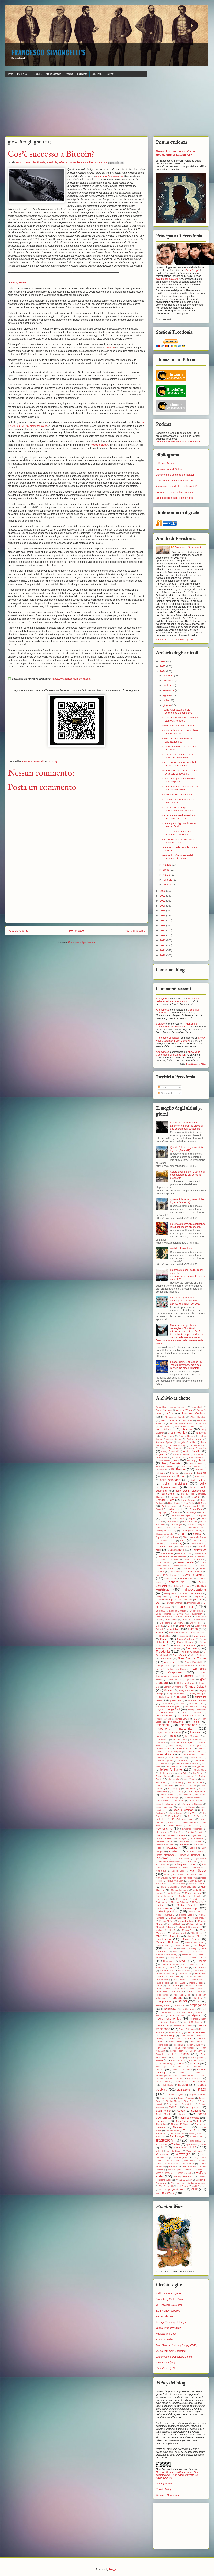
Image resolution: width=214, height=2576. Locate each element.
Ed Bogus (160, 1611)
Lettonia (193, 1848)
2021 (163, 900)
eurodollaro (173, 1629)
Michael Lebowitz (177, 1918)
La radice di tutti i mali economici (174, 492)
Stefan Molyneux (177, 2095)
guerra (181, 1696)
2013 (163, 940)
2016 (163, 925)
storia (172, 2107)
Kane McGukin (175, 1816)
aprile (166, 869)
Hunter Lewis (182, 1719)
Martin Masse (174, 1893)
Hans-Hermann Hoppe (167, 1706)
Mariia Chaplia (162, 1884)
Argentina (161, 1454)
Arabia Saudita (191, 1451)
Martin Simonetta (164, 1896)
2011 (163, 950)
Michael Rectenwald (189, 1927)
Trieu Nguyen (195, 2141)
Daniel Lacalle (185, 1562)
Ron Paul (161, 2048)
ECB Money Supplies (168, 2310)
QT (204, 2008)
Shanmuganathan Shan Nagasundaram (174, 2076)
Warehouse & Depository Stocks (174, 2356)
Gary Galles (165, 1658)
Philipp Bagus (164, 2001)
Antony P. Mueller (196, 1448)
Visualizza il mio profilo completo (174, 639)
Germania (199, 1668)
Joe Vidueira (190, 1779)
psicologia (170, 2008)
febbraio (168, 879)
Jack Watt (160, 1742)
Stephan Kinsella (197, 2094)
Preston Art (180, 2005)
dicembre (168, 675)
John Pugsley (174, 1788)
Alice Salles (165, 1426)
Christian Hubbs (174, 1527)
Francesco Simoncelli (188, 547)
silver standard (163, 2082)
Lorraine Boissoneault (169, 1861)
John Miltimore (194, 1782)
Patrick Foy (198, 1970)
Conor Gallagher (185, 1546)
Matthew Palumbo (179, 1902)
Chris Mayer (176, 1524)
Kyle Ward (197, 1835)
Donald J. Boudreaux (191, 1593)
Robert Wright (195, 2042)
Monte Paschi (190, 1939)
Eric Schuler (179, 1623)
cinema (197, 1533)
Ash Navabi (164, 1460)
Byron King (196, 1509)
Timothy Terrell (195, 2133)
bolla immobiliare (175, 1483)
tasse (182, 2114)
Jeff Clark (170, 1766)
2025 (163, 666)
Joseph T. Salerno (192, 1804)
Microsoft (186, 1930)
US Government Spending (171, 2350)
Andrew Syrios (164, 1442)
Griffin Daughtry (166, 1697)
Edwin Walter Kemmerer (189, 1614)
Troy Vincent (161, 2144)
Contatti (110, 74)
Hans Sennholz (196, 1703)
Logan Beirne (200, 1858)
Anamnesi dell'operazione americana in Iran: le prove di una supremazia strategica (186, 1125)
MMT (159, 1936)
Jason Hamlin (195, 1757)
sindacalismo (198, 2081)
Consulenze (97, 74)
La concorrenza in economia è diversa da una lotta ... (179, 764)
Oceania (201, 1960)
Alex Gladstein (198, 1417)
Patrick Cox (183, 1970)
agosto (167, 695)
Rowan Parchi (176, 2051)
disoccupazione (195, 1589)
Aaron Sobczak (164, 1410)
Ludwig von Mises (184, 1864)
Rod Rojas (178, 2045)
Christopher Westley (191, 1530)
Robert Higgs (168, 2035)
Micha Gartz (195, 1912)
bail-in (202, 1460)
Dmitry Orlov (170, 1593)
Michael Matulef (198, 1918)
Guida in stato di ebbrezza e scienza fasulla (178, 740)
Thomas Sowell (172, 2130)
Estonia (160, 1626)
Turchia (175, 2144)
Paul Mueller (162, 1980)
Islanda (159, 1736)
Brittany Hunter (169, 1506)
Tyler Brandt (191, 2144)
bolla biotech (198, 1480)
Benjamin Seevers (165, 1466)
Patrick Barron (167, 1970)
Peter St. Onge (194, 1991)
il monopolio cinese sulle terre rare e (176, 1025)
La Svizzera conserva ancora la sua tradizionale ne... (180, 788)
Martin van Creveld (190, 1896)
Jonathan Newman (193, 1798)
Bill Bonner (178, 1469)
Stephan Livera (167, 2098)
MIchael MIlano (186, 1921)
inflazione (162, 1725)
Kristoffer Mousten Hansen (170, 1835)
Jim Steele (198, 1773)
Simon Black (180, 2082)
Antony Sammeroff (169, 1451)
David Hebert (188, 1568)
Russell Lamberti (164, 2054)
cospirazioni (176, 1549)
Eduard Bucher (163, 1614)
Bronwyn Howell (190, 1506)
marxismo (161, 1898)
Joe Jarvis (173, 1779)
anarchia (201, 1432)
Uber (203, 2144)
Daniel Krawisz (164, 1562)
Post (162, 1087)
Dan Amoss (167, 1553)
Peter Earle (179, 1989)
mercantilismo (164, 1908)
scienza (194, 2063)
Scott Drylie (161, 2066)
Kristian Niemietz (195, 1832)
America (187, 1429)
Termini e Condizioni (167, 2495)
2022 (163, 895)
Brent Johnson (188, 1500)
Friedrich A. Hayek (190, 1652)
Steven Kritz (172, 2104)
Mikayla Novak (179, 1933)
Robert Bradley (176, 2032)
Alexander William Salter (181, 1423)
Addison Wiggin (184, 1410)
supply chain (193, 2107)
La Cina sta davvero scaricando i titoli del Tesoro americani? (188, 1225)
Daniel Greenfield (198, 1556)
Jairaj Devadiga (175, 1745)
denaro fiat (30, 162)
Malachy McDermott (173, 1874)
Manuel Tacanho (194, 1874)
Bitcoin (19, 162)
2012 (163, 945)
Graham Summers (172, 1687)
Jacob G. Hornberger (181, 1742)
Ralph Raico (167, 2012)
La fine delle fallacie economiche (174, 497)
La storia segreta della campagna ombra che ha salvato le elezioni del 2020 (185, 1300)
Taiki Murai (163, 2114)
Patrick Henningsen (165, 1974)
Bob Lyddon (200, 1476)
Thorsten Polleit (192, 2130)
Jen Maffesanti (199, 1770)
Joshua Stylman (183, 1809)
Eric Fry (186, 1619)
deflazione (186, 1578)
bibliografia (161, 1469)
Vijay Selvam (173, 2161)
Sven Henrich (163, 2110)
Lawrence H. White (190, 1841)
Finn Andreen (199, 1636)
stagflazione (183, 2089)
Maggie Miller (178, 1871)
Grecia (168, 1690)
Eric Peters (164, 1623)
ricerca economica (168, 2018)
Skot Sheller (167, 2085)
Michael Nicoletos (176, 1924)
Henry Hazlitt (168, 1712)
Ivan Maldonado (192, 1736)
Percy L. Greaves (193, 1986)
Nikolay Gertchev (175, 1958)
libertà (92, 162)
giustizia (188, 1675)
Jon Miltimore (185, 1795)
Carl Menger (191, 1512)
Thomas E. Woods (180, 2124)
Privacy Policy (164, 2483)
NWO (182, 1961)
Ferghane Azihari (198, 1632)
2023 (163, 890)
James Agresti (195, 1745)
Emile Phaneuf (183, 1616)
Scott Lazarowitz (194, 2066)
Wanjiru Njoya (174, 2170)
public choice (189, 2009)
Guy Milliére (166, 1703)
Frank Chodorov (185, 1639)
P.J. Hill (184, 1967)
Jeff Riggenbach (198, 1766)
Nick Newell (196, 1951)
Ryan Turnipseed (195, 2057)
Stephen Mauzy (173, 2101)
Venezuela (162, 2154)
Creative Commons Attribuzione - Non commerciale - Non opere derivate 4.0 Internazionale (177, 2475)
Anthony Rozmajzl (177, 1445)
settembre (169, 690)
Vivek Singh (188, 2163)
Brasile (196, 1496)
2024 (163, 671)
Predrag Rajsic (163, 2005)
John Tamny (177, 1791)
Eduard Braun (196, 1611)
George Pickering (164, 1666)
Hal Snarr (180, 1703)
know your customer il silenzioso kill (180, 1039)
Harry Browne (191, 1706)
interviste (195, 1732)
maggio (167, 864)
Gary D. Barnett (198, 1655)
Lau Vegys (181, 1838)
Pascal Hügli (199, 1967)
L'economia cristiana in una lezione (175, 480)
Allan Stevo (180, 1426)
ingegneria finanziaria (174, 1728)
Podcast (69, 74)
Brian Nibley (189, 1503)
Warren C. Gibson (193, 2170)
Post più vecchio (135, 930)
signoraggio (193, 2078)
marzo (167, 874)
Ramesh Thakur (184, 2012)
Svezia (181, 2110)
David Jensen (176, 1572)
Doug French (180, 1596)
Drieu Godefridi (184, 1600)
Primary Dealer (164, 2339)
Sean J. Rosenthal (182, 2070)
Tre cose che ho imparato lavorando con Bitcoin (176, 833)
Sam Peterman (178, 2060)
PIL (198, 2001)
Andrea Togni (168, 1436)
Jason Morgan (183, 1760)
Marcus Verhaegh (174, 1881)
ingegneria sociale (168, 1732)
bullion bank (175, 1509)
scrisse (111, 347)
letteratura (82, 162)
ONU (171, 1967)
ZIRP (194, 2189)
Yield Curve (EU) (165, 2362)
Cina (181, 1533)
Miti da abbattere (53, 74)
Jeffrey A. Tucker (67, 162)
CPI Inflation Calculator (169, 2304)
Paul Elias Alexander (193, 1977)
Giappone (175, 1672)
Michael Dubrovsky (165, 1915)
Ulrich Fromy (179, 2147)
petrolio (177, 1997)
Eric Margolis (200, 1620)
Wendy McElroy (182, 2176)
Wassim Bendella (164, 2173)
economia (184, 1606)
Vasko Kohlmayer (194, 2151)
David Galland (199, 1566)
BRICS (202, 1502)
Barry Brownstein (172, 1463)
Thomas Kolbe (181, 2127)
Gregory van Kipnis (197, 1694)
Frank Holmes (185, 1642)
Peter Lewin (161, 1992)
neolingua (200, 1945)
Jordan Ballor (162, 1801)
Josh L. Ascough (164, 1807)
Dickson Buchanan (182, 1586)
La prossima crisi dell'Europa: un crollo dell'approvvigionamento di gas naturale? (187, 1274)
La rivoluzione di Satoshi (170, 469)
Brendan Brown (165, 1499)
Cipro (158, 1537)
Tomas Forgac (196, 2136)
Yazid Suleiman (199, 2186)
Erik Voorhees (196, 1623)
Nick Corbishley (188, 1948)
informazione (188, 1725)
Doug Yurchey (199, 1597)
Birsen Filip (167, 1476)
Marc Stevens (162, 1878)
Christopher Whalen (165, 1534)
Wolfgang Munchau (197, 2183)
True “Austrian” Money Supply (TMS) (176, 2345)
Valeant (159, 2151)
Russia (184, 2054)
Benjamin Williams (191, 1466)
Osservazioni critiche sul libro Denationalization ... (178, 841)
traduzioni (102, 162)
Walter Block (189, 2166)
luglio (166, 700)
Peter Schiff (177, 1991)
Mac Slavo (161, 1871)
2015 (163, 930)
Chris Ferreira (173, 1521)
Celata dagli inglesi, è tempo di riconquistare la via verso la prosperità (187, 1174)
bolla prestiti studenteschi (191, 1490)
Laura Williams (196, 1838)
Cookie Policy (163, 2489)
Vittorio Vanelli (171, 2163)
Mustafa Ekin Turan (194, 1942)
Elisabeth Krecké (164, 1617)
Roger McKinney (194, 2045)
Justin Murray (176, 1813)
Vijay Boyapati (180, 2157)
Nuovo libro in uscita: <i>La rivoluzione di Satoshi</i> (175, 153)
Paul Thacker (179, 1980)
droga (197, 1599)
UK (162, 2147)
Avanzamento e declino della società (176, 486)
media (159, 1905)
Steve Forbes (190, 2101)
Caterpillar (201, 1515)
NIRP (203, 1957)
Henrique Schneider (197, 1709)
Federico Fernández (178, 1632)
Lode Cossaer (184, 1858)
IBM (195, 1719)
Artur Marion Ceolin (197, 1457)
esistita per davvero (167, 278)
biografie (188, 1473)
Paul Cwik (173, 1976)
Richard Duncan (198, 2019)
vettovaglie (183, 2154)
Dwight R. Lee (193, 1603)
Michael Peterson (195, 1924)
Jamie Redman (188, 1754)
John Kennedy (176, 1782)
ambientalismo (164, 1429)
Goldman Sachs (185, 1683)
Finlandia (183, 1636)
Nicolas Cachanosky (166, 1954)
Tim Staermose (177, 2133)
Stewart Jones (188, 2104)
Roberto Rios (162, 2045)
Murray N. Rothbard (167, 1942)
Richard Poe (162, 2025)
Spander (161, 1023)
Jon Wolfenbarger (169, 1797)
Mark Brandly (179, 1884)
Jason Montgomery (164, 1760)
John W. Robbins (167, 1795)
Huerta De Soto (191, 1715)
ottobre (167, 685)
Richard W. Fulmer (183, 2025)
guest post (176, 1700)
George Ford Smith (194, 1662)
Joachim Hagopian (184, 1776)
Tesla (199, 2121)
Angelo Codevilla (186, 1442)
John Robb (190, 1788)
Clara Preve (172, 1537)
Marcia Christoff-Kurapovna (184, 1878)
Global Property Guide (168, 2327)
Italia (172, 1736)
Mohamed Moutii (194, 1936)
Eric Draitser (172, 1620)
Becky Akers (196, 1463)
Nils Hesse (191, 1958)
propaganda (198, 2005)
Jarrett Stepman (176, 1757)
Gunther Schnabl (197, 1700)
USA (193, 2147)
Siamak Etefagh (175, 2078)
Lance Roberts (163, 1838)
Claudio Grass (167, 1540)
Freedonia (52, 162)
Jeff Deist (183, 1766)
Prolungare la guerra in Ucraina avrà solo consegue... (180, 772)
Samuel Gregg (166, 2063)
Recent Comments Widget (196, 1064)
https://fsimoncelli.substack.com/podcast (178, 441)
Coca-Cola (197, 1540)
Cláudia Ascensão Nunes (194, 1537)
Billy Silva (174, 1473)
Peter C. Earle (163, 1989)
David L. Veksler (194, 1571)
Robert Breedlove (197, 2032)
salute (159, 2060)
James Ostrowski (194, 1751)
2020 (163, 905)
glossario (191, 1679)
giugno (167, 705)
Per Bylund (173, 1985)
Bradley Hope (187, 1494)
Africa (170, 1413)
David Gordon (167, 1568)
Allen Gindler (196, 1426)
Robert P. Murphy (180, 2038)
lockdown (162, 1858)
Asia (176, 1460)
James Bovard (163, 1748)
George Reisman (185, 1665)
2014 (163, 935)
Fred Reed (174, 1648)
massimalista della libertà (109, 176)
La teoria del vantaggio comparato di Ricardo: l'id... (179, 809)
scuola (159, 2069)
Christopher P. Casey (166, 1531)
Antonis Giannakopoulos (171, 1448)
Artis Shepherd (178, 1457)
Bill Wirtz (160, 1473)
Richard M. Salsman (192, 2022)
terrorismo (161, 2120)
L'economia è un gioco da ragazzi (175, 474)
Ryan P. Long (177, 2057)
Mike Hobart (196, 1933)
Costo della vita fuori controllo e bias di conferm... (180, 732)
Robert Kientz (186, 2035)
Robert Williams (176, 2042)
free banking (193, 1648)
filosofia (41, 162)
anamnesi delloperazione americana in (177, 1000)
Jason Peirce (200, 1760)
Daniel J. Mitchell (169, 1559)
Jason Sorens (165, 1763)
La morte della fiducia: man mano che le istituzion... (177, 756)
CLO (182, 1540)
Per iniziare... (23, 74)
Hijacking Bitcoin (99, 444)
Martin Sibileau (193, 1893)
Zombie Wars (165, 2193)
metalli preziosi (166, 1911)
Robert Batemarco (187, 2029)
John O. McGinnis (165, 1785)
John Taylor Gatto (196, 1791)
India (196, 1721)
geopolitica (170, 1662)
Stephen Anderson (185, 2098)
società (183, 2084)
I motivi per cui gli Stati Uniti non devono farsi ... (180, 825)
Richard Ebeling (168, 2022)
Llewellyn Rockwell (190, 1855)
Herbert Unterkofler (192, 1712)
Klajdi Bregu (178, 1832)
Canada (175, 1512)
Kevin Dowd (175, 1825)
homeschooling (164, 1715)
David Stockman (194, 1574)
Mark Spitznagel (188, 1887)
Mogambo (174, 1936)
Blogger (113, 2569)
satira (180, 2063)
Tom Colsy (161, 2136)
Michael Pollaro (164, 1927)
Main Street (198, 1870)
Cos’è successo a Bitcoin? (177, 794)
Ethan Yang (184, 1626)
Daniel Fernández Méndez (172, 1556)
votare (172, 2166)
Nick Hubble (179, 1951)
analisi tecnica (177, 1432)
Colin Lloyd (161, 1543)
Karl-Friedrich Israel (182, 1819)
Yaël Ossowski (166, 2186)
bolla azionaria (170, 1480)
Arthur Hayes (162, 1457)
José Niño (178, 1800)
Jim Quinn (183, 1773)
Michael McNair (166, 1921)
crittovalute (200, 1549)
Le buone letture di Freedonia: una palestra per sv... (179, 817)
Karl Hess (161, 1819)
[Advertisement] (107, 106)
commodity (176, 1543)
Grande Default (195, 1686)
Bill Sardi (199, 1470)
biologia (201, 1472)
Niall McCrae (169, 1948)
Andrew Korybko (174, 1439)
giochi (176, 1676)
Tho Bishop (161, 2124)
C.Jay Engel (161, 1512)
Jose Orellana (195, 1801)
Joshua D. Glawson (186, 1807)
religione (195, 2015)
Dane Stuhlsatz (184, 1553)
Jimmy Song (163, 1776)
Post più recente (18, 930)
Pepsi (159, 1985)
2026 (163, 661)
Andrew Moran (194, 1439)
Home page (76, 930)
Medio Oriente (186, 1905)
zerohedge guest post (171, 2189)
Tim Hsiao (160, 2133)
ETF (170, 1625)
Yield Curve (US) (165, 2368)
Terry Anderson (184, 2121)
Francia (164, 1639)
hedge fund (173, 1709)
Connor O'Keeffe (164, 1546)
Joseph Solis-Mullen (166, 1804)
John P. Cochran (187, 1785)
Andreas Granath (187, 1436)
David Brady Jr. (181, 1566)
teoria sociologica (189, 2117)
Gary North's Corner (192, 1658)
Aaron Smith (196, 1407)
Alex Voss (187, 1420)
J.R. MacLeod (179, 1739)
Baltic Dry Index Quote (168, 2293)
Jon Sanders (200, 1795)
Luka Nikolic (197, 1868)
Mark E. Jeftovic (197, 1883)
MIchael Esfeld (186, 1915)
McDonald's (197, 1902)
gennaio (168, 884)
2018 (163, 915)
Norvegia (167, 1961)
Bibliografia (82, 74)
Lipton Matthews (165, 1855)
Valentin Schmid (174, 2151)
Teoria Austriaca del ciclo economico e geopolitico (177, 711)
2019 (163, 910)
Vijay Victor (189, 2161)
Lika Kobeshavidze (194, 1851)
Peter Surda (162, 1995)
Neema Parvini (182, 1945)
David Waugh (170, 1579)
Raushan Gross (178, 2015)
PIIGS (183, 2001)
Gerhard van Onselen (177, 1669)
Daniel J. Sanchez (192, 1559)
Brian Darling (174, 1503)
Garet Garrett (180, 1655)
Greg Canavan (186, 1690)
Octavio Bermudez (170, 1964)
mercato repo (190, 1908)
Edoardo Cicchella (177, 1611)
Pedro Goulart (195, 1983)
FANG (159, 1632)
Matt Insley (181, 1899)
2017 (163, 920)
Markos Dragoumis (179, 1890)
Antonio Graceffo (198, 1445)
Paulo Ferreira (162, 1983)
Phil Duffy (197, 1998)
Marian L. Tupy (195, 1881)
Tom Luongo (177, 2136)
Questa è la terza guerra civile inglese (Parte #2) (187, 1201)
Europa (193, 1629)
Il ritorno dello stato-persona (178, 725)
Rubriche (37, 74)
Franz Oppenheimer (184, 1645)
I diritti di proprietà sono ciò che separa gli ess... (180, 780)
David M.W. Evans (166, 1575)
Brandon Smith (178, 1497)
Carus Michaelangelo (180, 1515)
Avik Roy (191, 1460)
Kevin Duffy (195, 1825)
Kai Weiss (193, 1813)
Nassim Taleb (162, 1945)
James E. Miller (183, 1748)
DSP (158, 1602)
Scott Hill (176, 2066)
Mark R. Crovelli (169, 1887)
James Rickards (165, 1754)
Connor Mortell (196, 1543)
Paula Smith (196, 1980)
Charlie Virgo (178, 1518)
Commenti (165, 1092)
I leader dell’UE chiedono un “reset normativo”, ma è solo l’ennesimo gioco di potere (186, 1364)
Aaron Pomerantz (178, 1407)
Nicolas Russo (188, 1955)
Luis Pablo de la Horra (178, 1868)
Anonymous (162, 998)
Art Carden (198, 1454)
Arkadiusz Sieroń (181, 1454)
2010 (163, 955)
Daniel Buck (200, 1553)
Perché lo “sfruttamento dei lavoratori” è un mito (177, 857)
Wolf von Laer (177, 2183)
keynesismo (164, 1828)
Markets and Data (166, 2333)
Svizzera (196, 2110)
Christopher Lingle (194, 1527)
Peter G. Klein (196, 1989)
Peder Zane (179, 1983)
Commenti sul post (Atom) (82, 942)
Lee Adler (184, 1844)
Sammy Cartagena (197, 2060)
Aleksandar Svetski (175, 1417)
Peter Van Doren (182, 1995)
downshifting (165, 1599)
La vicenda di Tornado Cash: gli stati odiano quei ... (180, 719)
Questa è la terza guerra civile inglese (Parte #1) (187, 1149)
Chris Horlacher (190, 1521)
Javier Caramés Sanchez (186, 1763)
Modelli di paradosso (181, 1248)
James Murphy (174, 1751)
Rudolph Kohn (195, 2051)
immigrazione (175, 1721)
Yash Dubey (182, 2186)
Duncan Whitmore (175, 1603)
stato (201, 2089)
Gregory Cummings (176, 1694)
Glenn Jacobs (174, 1679)
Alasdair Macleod (194, 1413)
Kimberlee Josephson (192, 1829)
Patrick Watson (184, 1974)
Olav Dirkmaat (190, 1964)
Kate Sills (172, 1822)
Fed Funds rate (164, 2316)
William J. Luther (184, 2180)
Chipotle (192, 1518)
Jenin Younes (167, 1773)
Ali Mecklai (201, 1423)
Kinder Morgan (162, 1832)
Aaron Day (161, 1407)
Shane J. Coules (189, 2073)
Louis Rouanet (189, 1861)
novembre (169, 680)
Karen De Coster (195, 1816)
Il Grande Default (165, 463)
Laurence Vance (164, 1841)
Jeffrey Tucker (18, 282)
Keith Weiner (189, 1822)
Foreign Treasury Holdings (171, 2322)
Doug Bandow (162, 1597)
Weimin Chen (184, 2173)
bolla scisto (168, 1493)
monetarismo (163, 1939)
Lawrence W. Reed (165, 1844)
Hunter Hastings (163, 1719)
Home (10, 74)
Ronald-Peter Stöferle (184, 2048)
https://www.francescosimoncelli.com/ (71, 678)
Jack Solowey (196, 1739)
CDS (163, 1518)
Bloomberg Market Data (169, 2299)
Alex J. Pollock (169, 1420)
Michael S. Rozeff (165, 1930)
